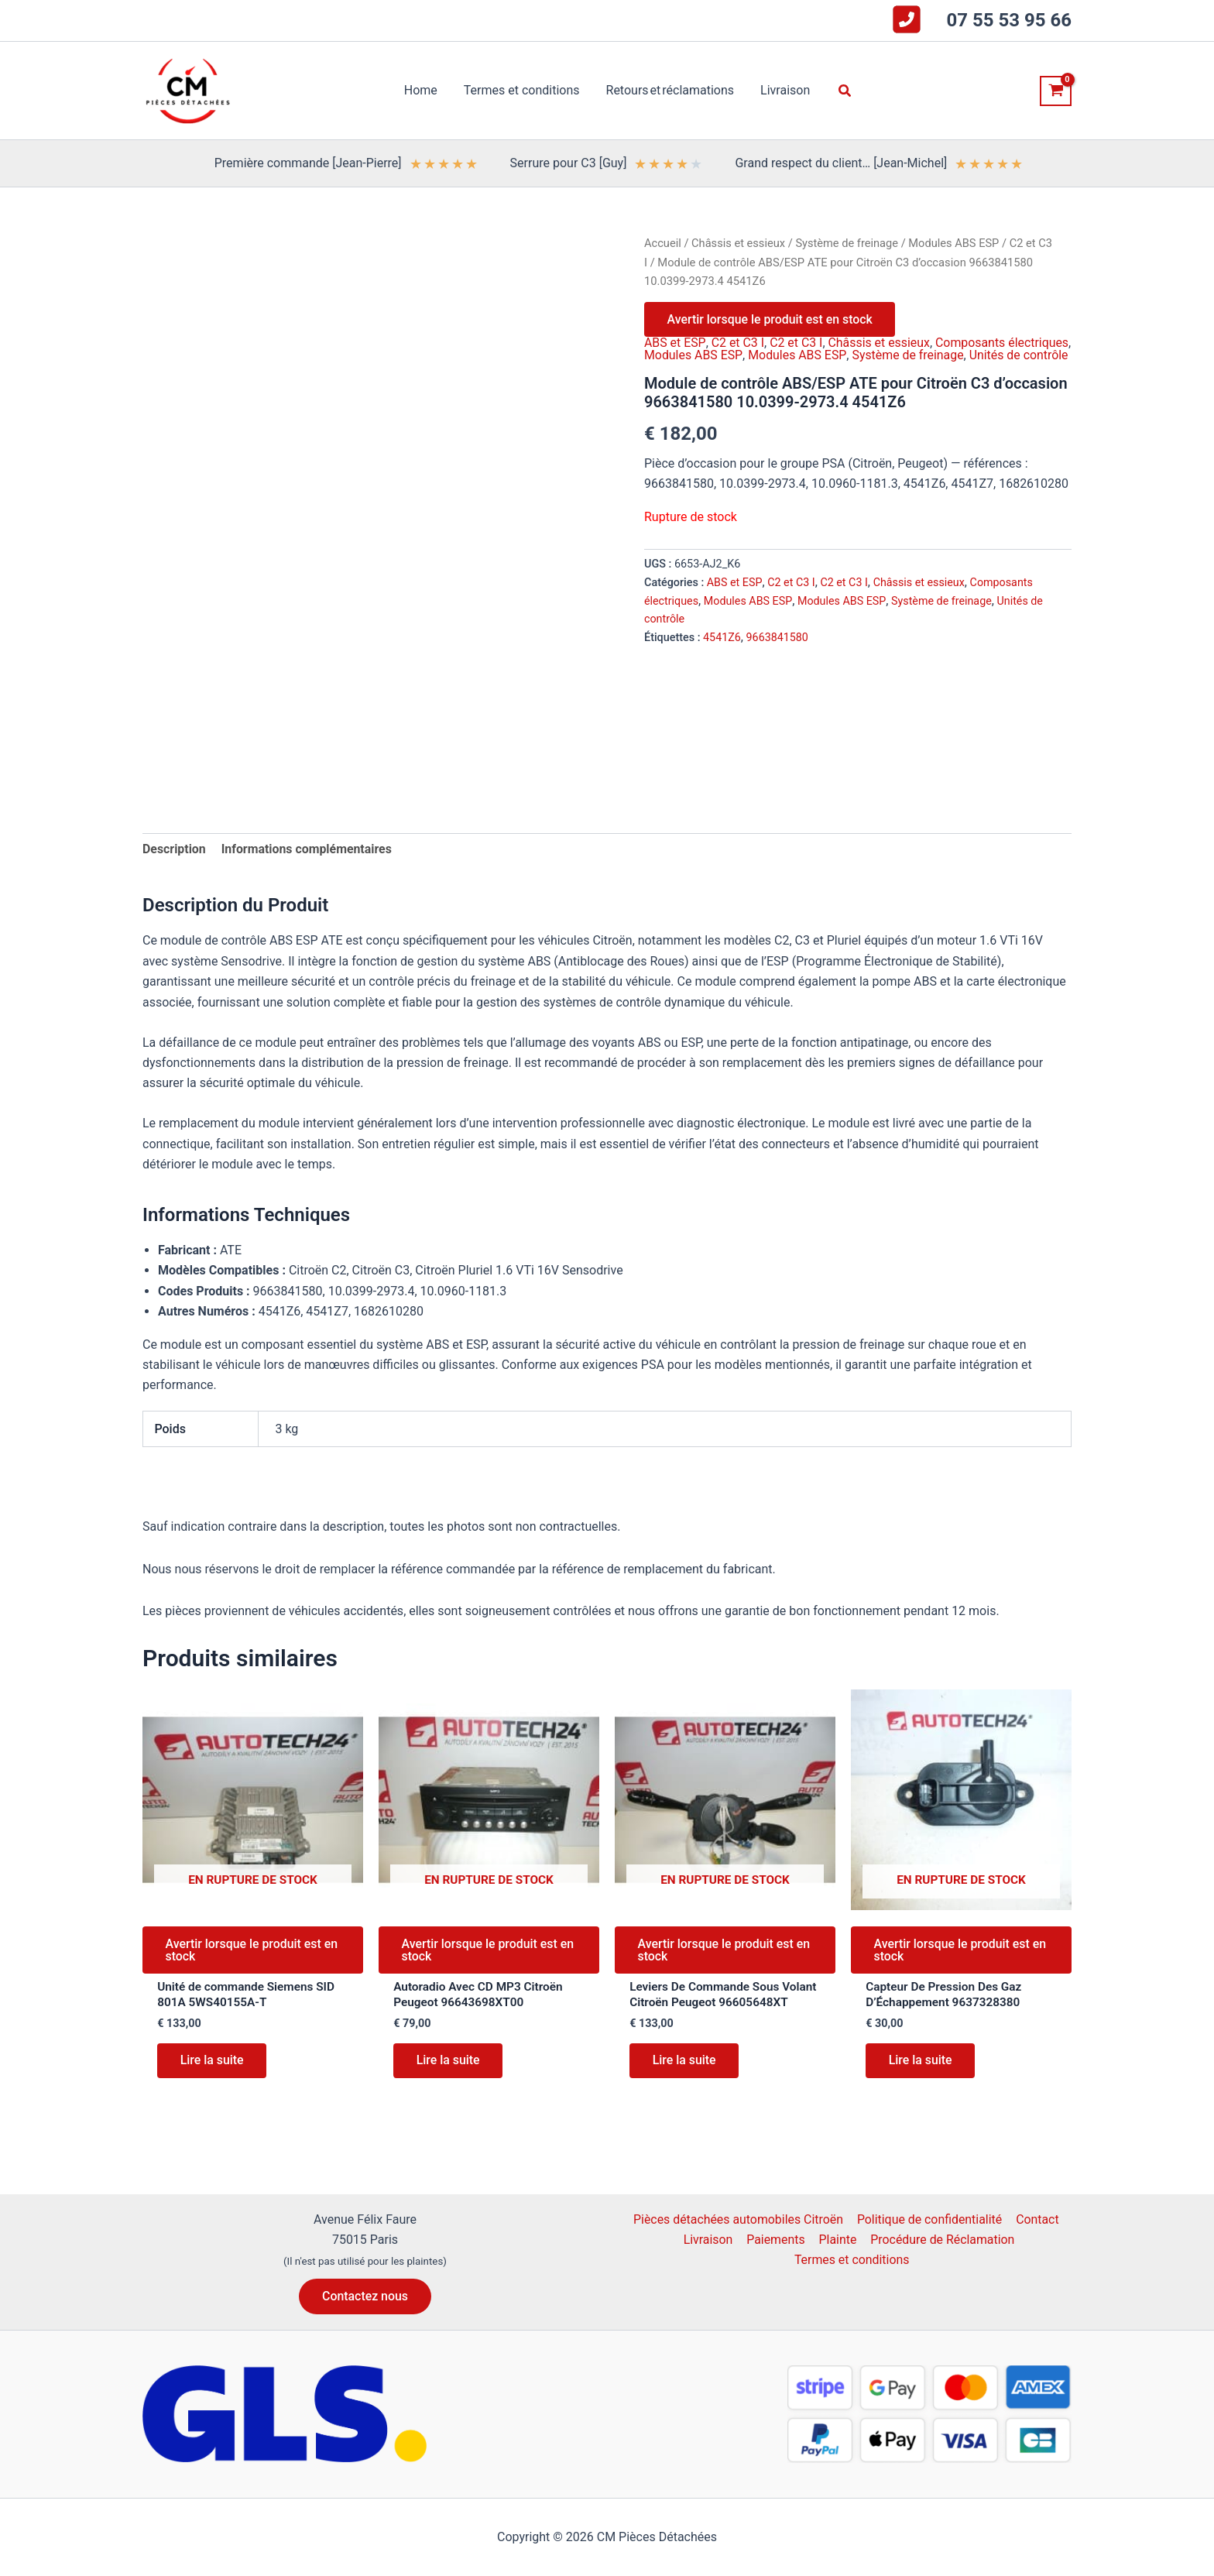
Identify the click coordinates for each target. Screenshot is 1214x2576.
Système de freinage (848, 243)
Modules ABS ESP (956, 243)
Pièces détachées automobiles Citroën (739, 2233)
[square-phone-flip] (906, 19)
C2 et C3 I (736, 343)
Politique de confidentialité (930, 2233)
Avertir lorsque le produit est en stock (770, 319)
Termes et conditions (852, 2274)
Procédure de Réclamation (940, 2253)
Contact (1036, 2233)
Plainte (837, 2253)
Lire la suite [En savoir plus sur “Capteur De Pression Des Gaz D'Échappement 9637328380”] (921, 2063)
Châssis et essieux (738, 243)
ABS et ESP (674, 343)
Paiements (775, 2253)
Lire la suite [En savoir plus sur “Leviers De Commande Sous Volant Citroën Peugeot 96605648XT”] (685, 2079)
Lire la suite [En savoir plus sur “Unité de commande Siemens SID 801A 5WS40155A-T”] (212, 2063)
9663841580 (777, 650)
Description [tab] (174, 849)
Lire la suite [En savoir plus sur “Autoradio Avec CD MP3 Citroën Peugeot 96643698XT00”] (449, 2063)
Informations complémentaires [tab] (307, 849)
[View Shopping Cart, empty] (1056, 91)
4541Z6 (722, 650)
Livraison (709, 2253)
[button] (842, 91)
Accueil (662, 243)
